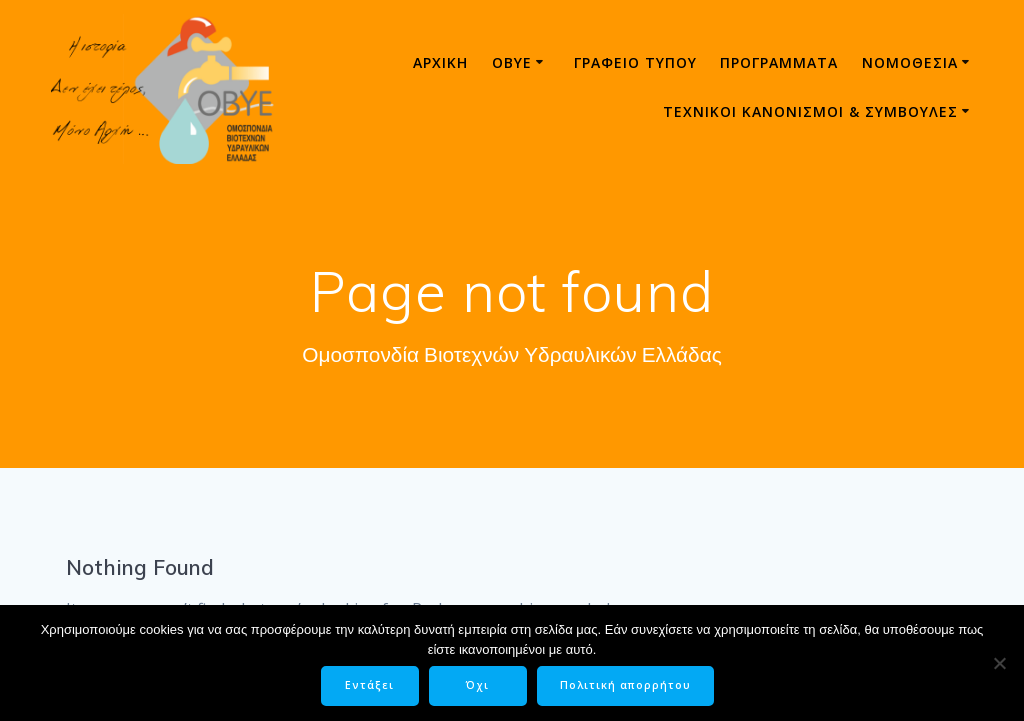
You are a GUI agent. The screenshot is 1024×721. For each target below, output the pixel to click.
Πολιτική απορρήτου (625, 685)
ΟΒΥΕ (512, 62)
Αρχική (440, 62)
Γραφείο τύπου (635, 62)
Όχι (477, 685)
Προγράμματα (779, 62)
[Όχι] (999, 663)
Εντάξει (369, 685)
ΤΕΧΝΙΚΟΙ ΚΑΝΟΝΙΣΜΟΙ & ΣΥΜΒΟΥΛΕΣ (810, 111)
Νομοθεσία (910, 62)
